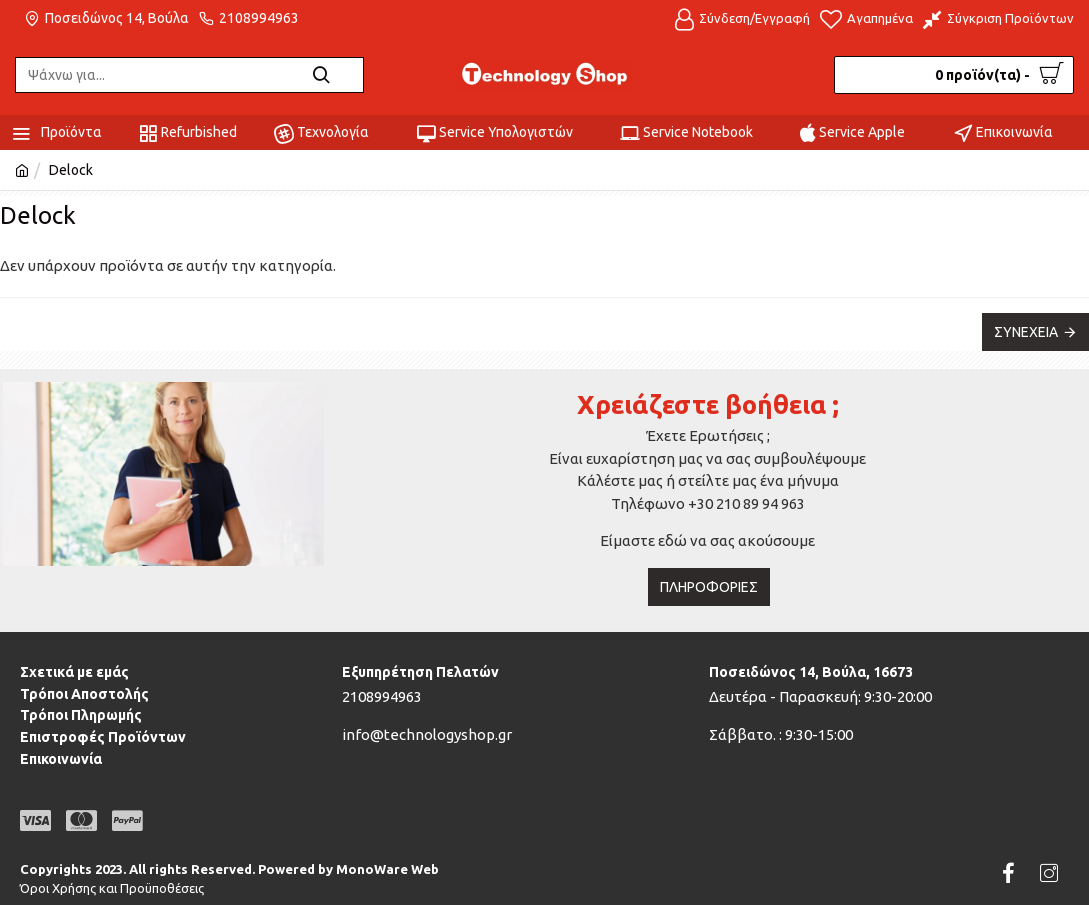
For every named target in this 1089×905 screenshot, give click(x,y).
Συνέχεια (1026, 332)
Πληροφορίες (709, 587)
